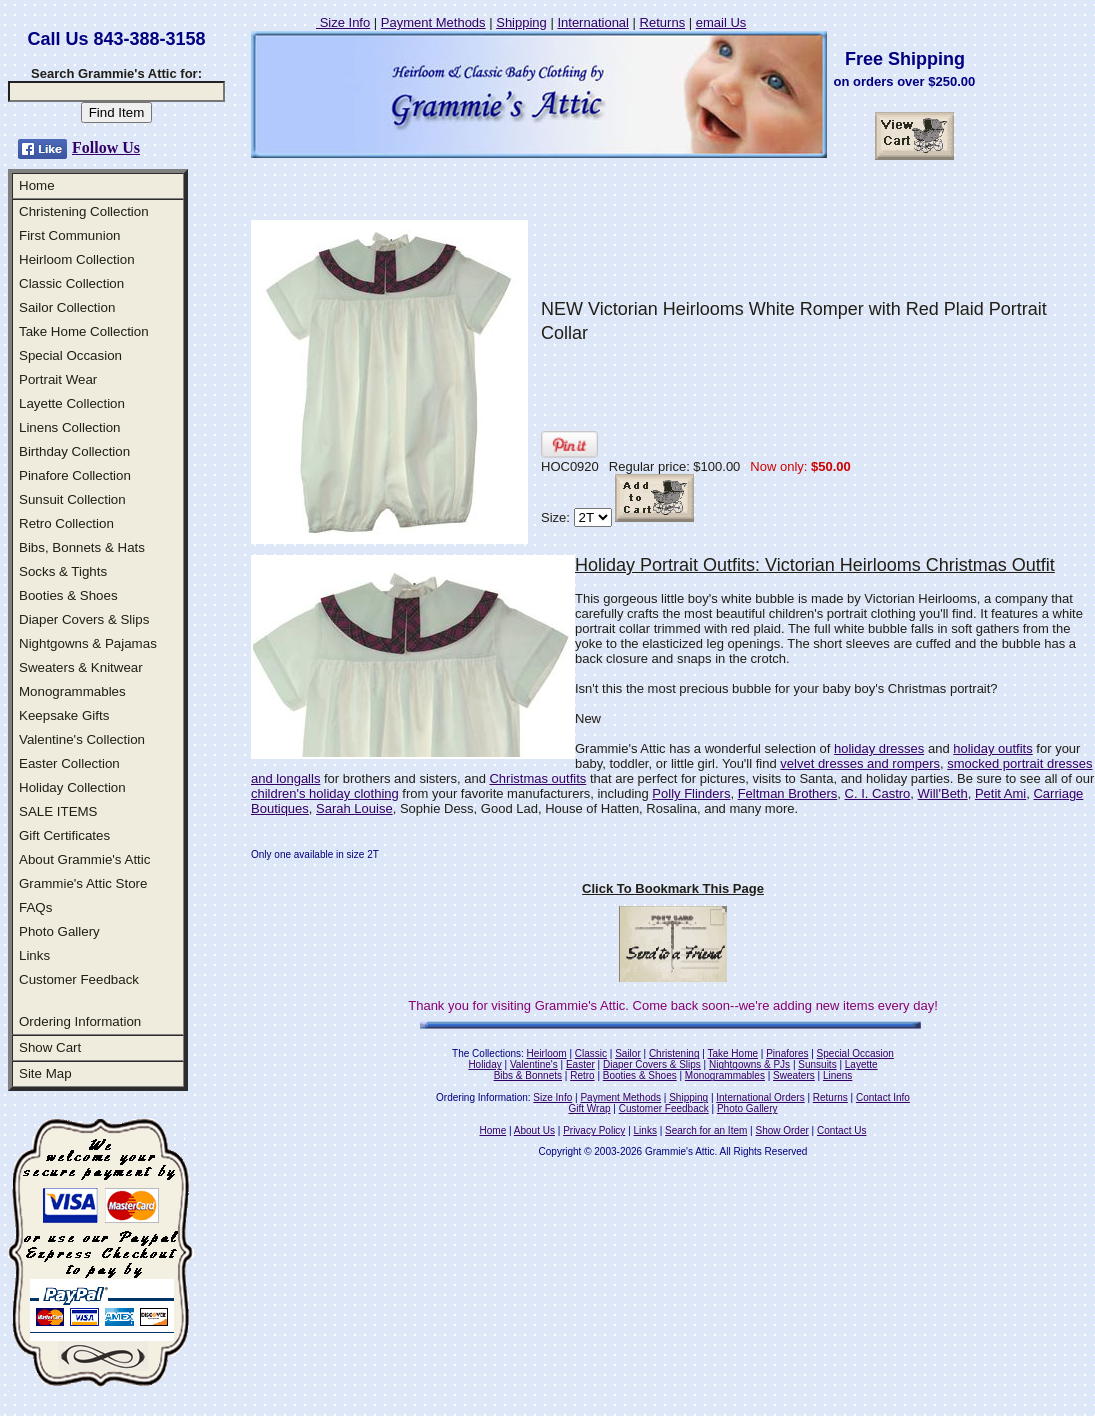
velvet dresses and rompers (860, 763)
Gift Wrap (590, 1108)
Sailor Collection (67, 307)
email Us (721, 22)
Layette (861, 1064)
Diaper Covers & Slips (84, 619)
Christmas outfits (537, 778)
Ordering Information (80, 1021)
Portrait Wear (58, 379)
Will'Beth (943, 793)
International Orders (760, 1097)
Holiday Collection (72, 787)
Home (37, 185)
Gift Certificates (64, 835)
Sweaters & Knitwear (81, 667)
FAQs (35, 907)
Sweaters (794, 1075)
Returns (663, 22)
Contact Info (883, 1097)
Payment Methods (433, 22)
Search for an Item (706, 1130)
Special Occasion (70, 355)
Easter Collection (69, 763)
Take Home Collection (84, 331)
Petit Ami (1000, 793)
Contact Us (841, 1130)
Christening (674, 1053)
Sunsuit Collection (72, 499)
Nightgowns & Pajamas (88, 643)
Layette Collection (72, 403)
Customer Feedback (79, 979)
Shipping (521, 22)
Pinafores (787, 1053)
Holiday (484, 1064)
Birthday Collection (74, 451)
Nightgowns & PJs (749, 1064)
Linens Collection (70, 427)
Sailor (628, 1053)
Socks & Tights (63, 571)
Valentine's (534, 1064)
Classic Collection (71, 283)
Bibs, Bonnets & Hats (82, 547)
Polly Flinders (691, 793)
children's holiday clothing (325, 793)
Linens (837, 1075)
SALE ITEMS (58, 811)
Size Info (343, 22)
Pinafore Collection (75, 475)
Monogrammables (72, 691)
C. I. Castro (878, 793)
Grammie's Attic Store (83, 883)
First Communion (69, 235)
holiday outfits (993, 748)
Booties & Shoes (68, 595)
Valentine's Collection (82, 739)
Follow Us (106, 147)
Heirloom (547, 1053)
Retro (582, 1075)
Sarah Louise (354, 808)
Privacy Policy (594, 1130)
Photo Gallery (59, 931)
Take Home (732, 1053)
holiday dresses (879, 748)
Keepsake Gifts (64, 715)
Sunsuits (817, 1064)
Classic (591, 1053)
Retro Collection (66, 523)
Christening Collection (84, 211)
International (593, 22)
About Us (534, 1130)
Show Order (781, 1130)
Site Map (45, 1073)
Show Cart (50, 1047)
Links (34, 955)
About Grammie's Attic (84, 859)
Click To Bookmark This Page (673, 888)
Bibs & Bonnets (528, 1075)
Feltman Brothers (788, 793)
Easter (580, 1064)
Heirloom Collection (77, 259)
